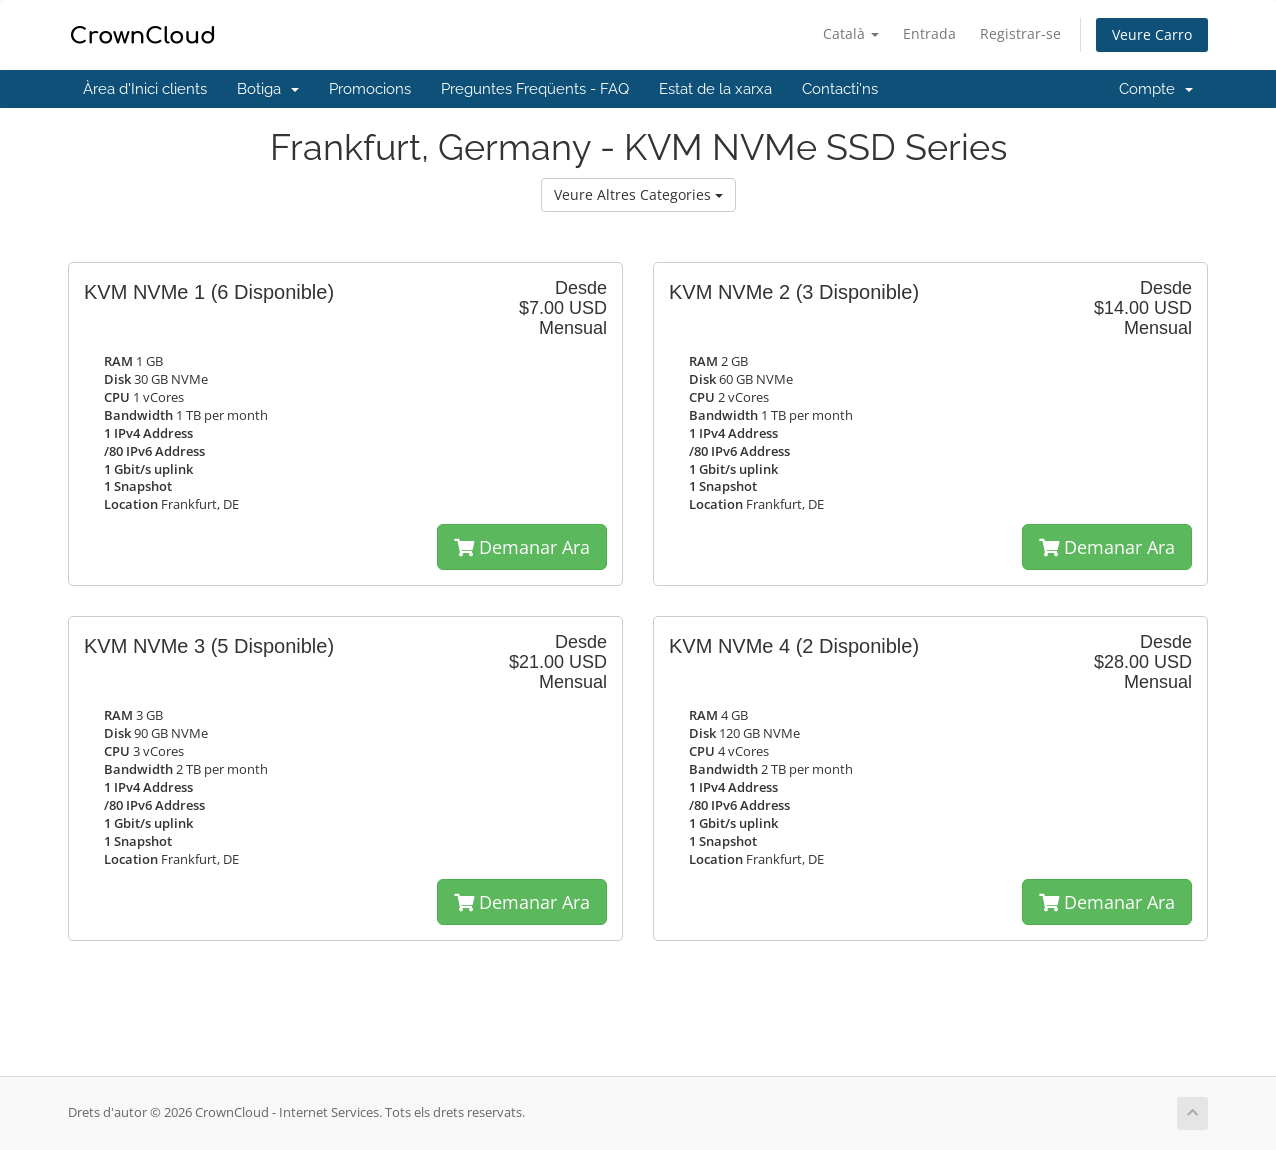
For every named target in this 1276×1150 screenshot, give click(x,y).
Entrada (929, 33)
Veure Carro (1152, 34)
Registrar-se (1020, 33)
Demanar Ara (522, 547)
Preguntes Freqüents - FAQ (535, 89)
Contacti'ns (840, 89)
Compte (1156, 89)
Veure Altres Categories (638, 194)
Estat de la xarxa (715, 89)
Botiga (268, 89)
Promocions (370, 89)
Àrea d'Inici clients (145, 89)
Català (851, 33)
